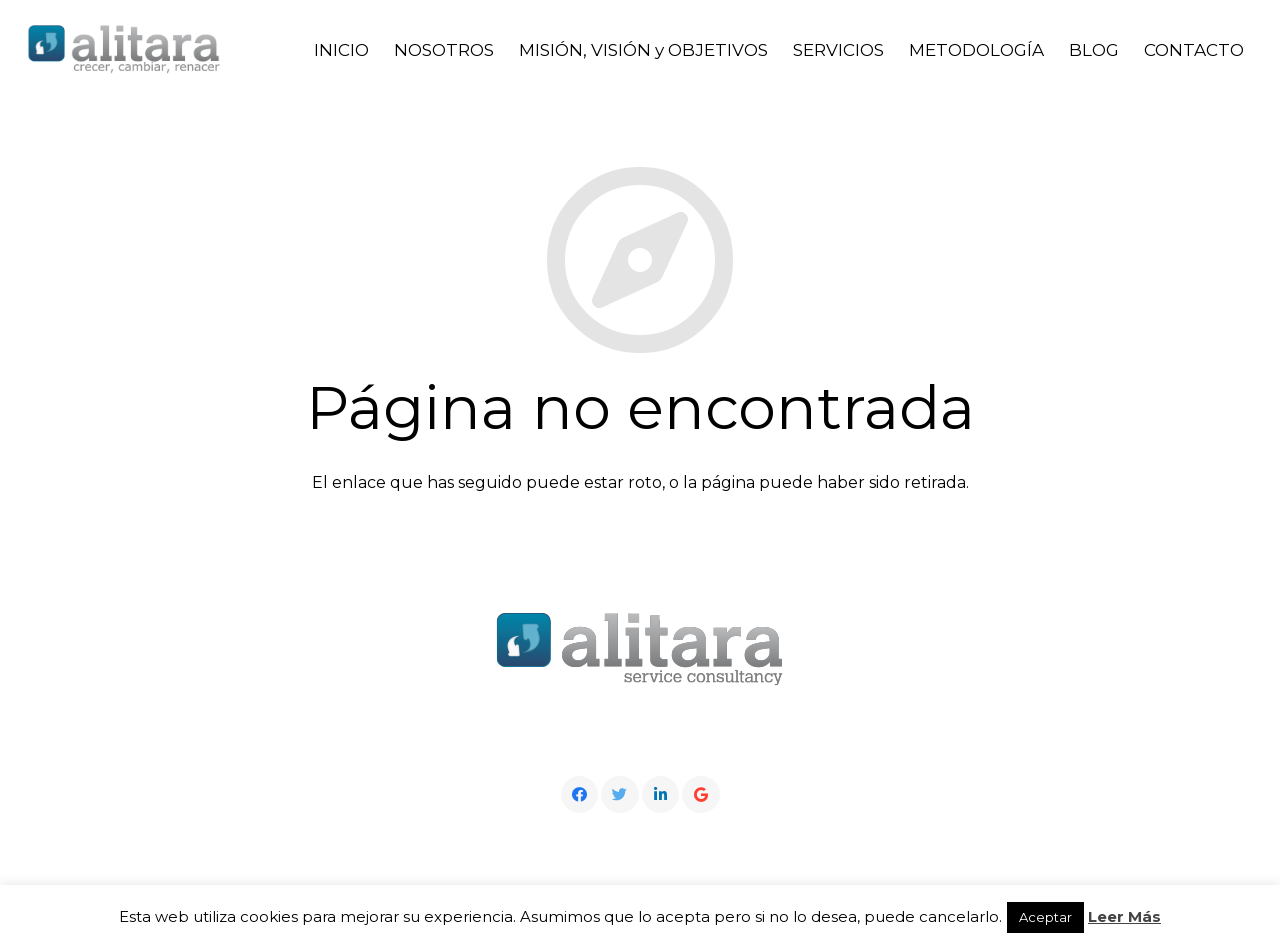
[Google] (701, 795)
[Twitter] (620, 795)
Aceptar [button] (1045, 917)
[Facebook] (580, 795)
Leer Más (1124, 916)
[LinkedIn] (661, 795)
